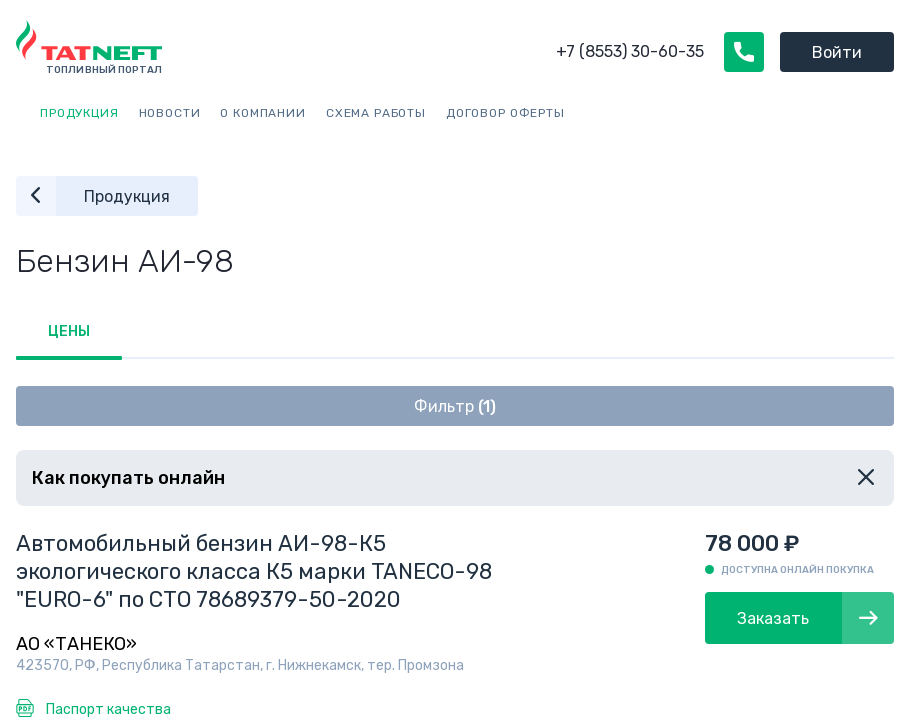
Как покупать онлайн (128, 478)
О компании (262, 113)
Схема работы (376, 113)
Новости (170, 113)
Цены (69, 331)
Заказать (815, 618)
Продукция (79, 113)
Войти (837, 52)
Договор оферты (505, 113)
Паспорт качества (108, 710)
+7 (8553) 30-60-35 (630, 51)
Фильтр (455, 406)
